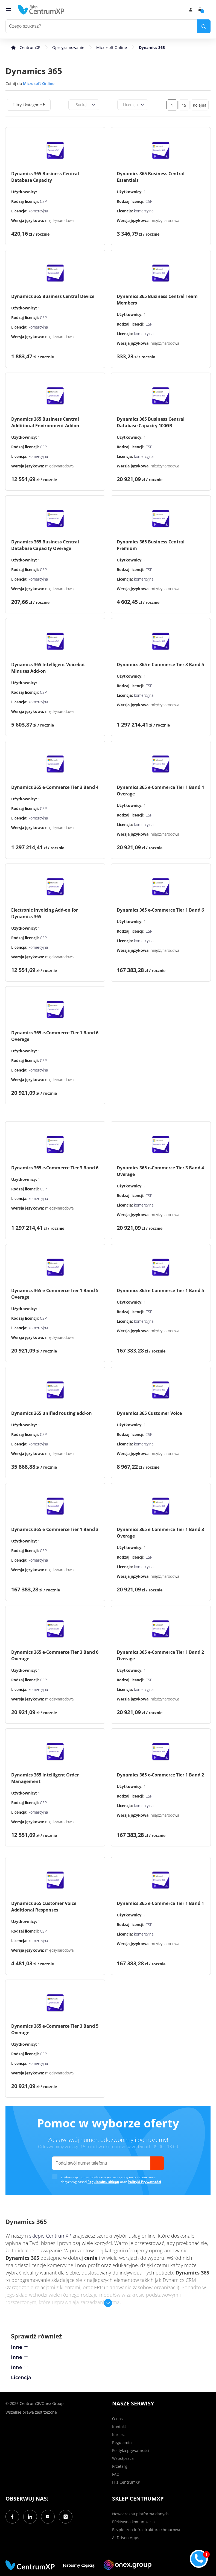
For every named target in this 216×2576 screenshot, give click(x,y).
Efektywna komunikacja (133, 2521)
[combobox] (74, 104)
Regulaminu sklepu (103, 2181)
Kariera (118, 2434)
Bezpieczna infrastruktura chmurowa (146, 2529)
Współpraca (123, 2458)
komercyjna (38, 210)
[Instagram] (65, 2517)
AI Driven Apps (125, 2537)
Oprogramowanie (68, 47)
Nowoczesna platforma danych (140, 2513)
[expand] (44, 104)
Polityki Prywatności (144, 2181)
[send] (157, 2163)
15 (184, 105)
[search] (204, 26)
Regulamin (122, 2442)
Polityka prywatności (130, 2450)
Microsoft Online (111, 47)
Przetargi (120, 2466)
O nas (117, 2418)
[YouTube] (48, 2517)
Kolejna (199, 105)
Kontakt (119, 2426)
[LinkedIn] (30, 2517)
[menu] (8, 9)
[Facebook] (12, 2517)
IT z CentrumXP (126, 2482)
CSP (43, 201)
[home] (41, 9)
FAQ (115, 2474)
